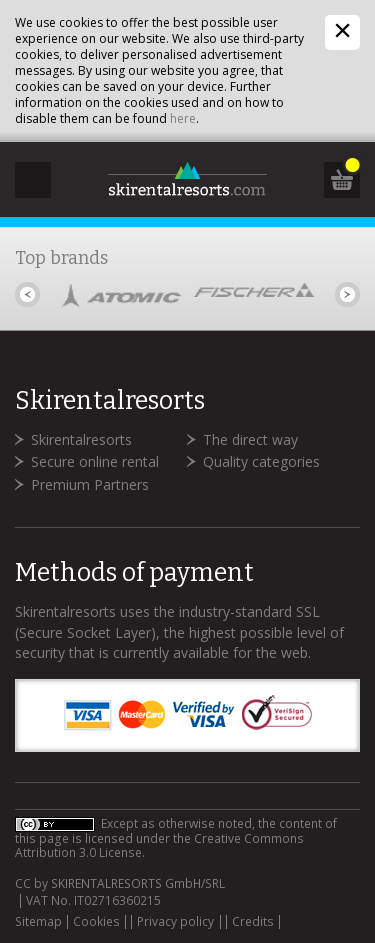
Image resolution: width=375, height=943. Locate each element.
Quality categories (261, 461)
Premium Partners (90, 484)
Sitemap (38, 922)
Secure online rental (95, 461)
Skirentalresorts (81, 439)
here (183, 118)
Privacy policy (175, 922)
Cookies (96, 922)
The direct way (250, 439)
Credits (253, 922)
